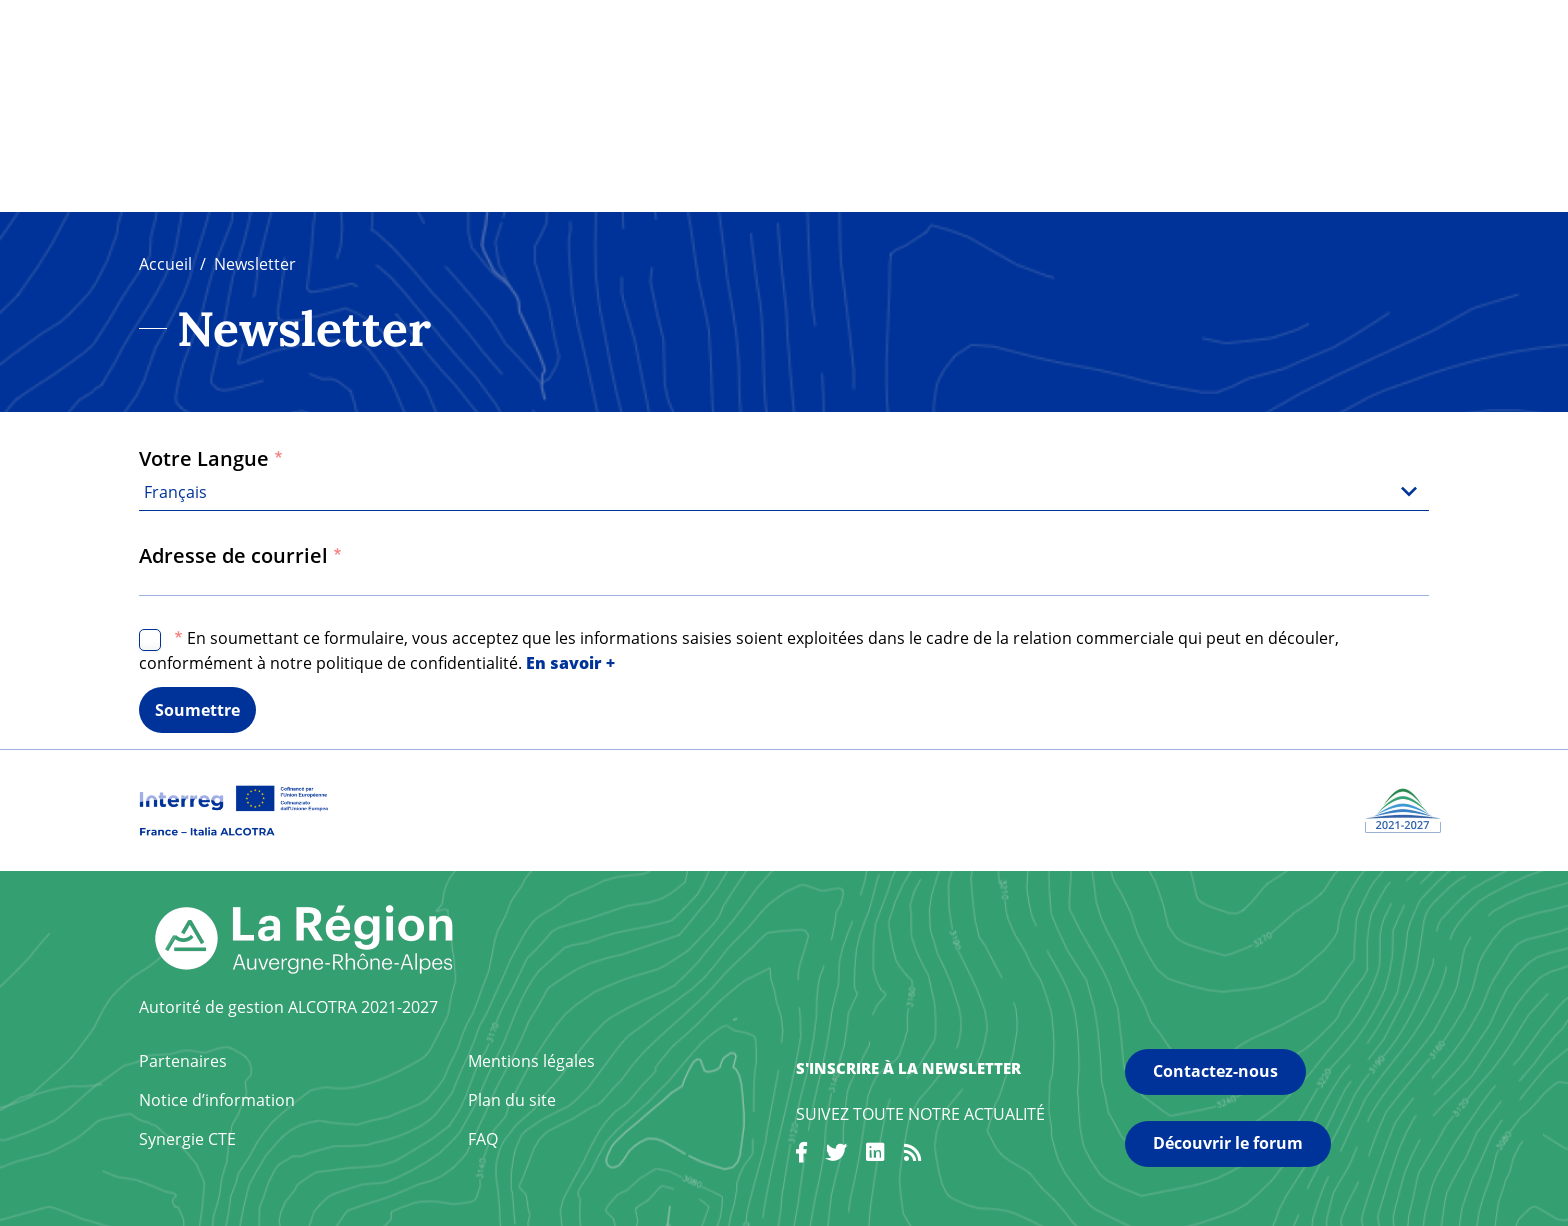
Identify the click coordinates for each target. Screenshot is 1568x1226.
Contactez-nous (1215, 1071)
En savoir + (570, 663)
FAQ (483, 1139)
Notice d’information (217, 1100)
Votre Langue (204, 458)
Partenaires (183, 1061)
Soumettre (197, 710)
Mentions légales (531, 1061)
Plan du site (512, 1100)
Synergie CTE (187, 1139)
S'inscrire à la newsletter (908, 1068)
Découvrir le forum (1228, 1143)
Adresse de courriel (233, 555)
